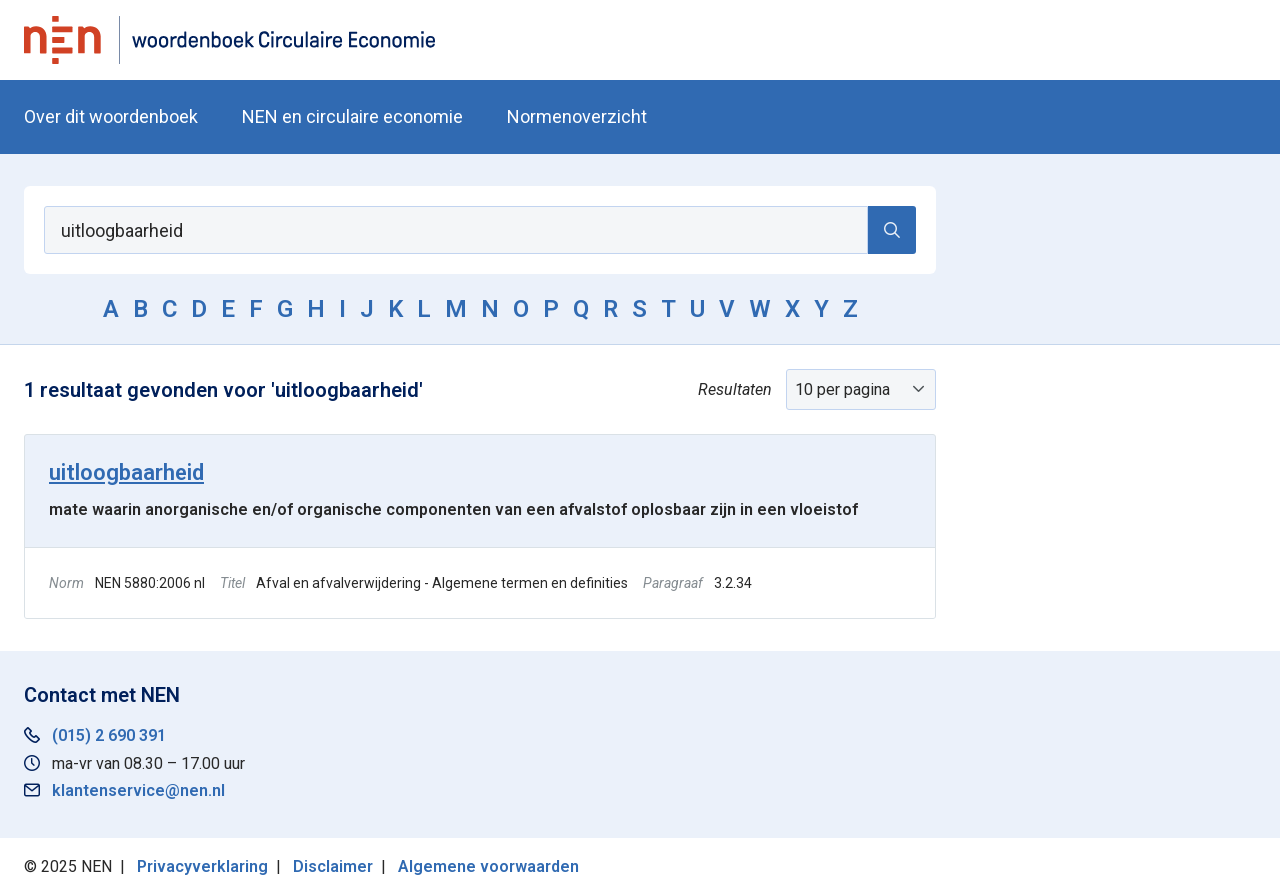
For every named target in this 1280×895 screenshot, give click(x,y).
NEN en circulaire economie (352, 116)
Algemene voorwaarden (488, 866)
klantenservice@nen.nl (138, 790)
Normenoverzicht (577, 116)
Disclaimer (333, 866)
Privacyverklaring (202, 866)
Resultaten (735, 389)
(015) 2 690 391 (109, 735)
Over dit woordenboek (111, 116)
